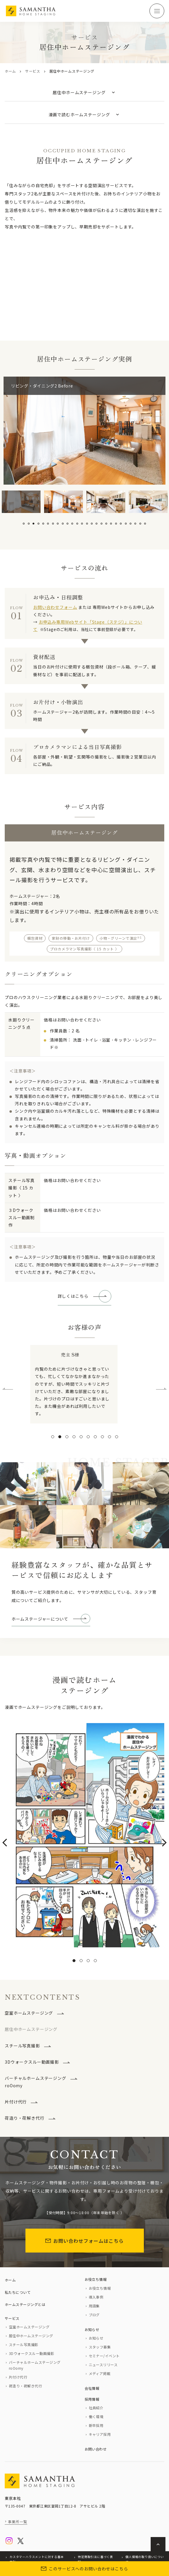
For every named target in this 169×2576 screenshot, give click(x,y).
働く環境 (96, 2416)
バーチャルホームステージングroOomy (35, 2081)
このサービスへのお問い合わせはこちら (84, 2569)
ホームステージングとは (25, 2304)
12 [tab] (77, 523)
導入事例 (96, 2296)
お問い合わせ (96, 2448)
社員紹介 (96, 2407)
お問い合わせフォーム (55, 607)
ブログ (94, 2314)
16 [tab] (96, 523)
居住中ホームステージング (31, 2335)
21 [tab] (121, 523)
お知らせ (92, 2329)
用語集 (94, 2305)
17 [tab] (101, 523)
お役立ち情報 (96, 2279)
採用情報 (92, 2399)
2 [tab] (29, 523)
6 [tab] (48, 523)
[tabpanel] (21, 502)
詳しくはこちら (73, 1296)
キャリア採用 (100, 2434)
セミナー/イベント (104, 2355)
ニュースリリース (103, 2364)
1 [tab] (24, 523)
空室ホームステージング (29, 2013)
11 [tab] (72, 523)
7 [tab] (53, 523)
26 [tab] (145, 523)
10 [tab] (67, 523)
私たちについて (17, 2292)
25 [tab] (140, 523)
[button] (52, 1436)
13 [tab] (82, 523)
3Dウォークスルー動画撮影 (32, 2062)
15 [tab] (92, 523)
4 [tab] (38, 523)
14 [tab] (87, 523)
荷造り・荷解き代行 (24, 2118)
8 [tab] (58, 523)
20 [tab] (116, 523)
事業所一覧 (17, 2521)
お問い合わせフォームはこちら (84, 2240)
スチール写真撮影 (22, 2046)
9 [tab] (63, 523)
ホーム (10, 70)
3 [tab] (33, 523)
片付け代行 (16, 2102)
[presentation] (7, 1391)
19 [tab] (111, 523)
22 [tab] (126, 523)
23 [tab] (130, 523)
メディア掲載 (100, 2373)
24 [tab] (135, 523)
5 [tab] (43, 523)
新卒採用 (96, 2425)
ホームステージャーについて (40, 1619)
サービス (32, 70)
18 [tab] (106, 523)
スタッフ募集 (100, 2346)
